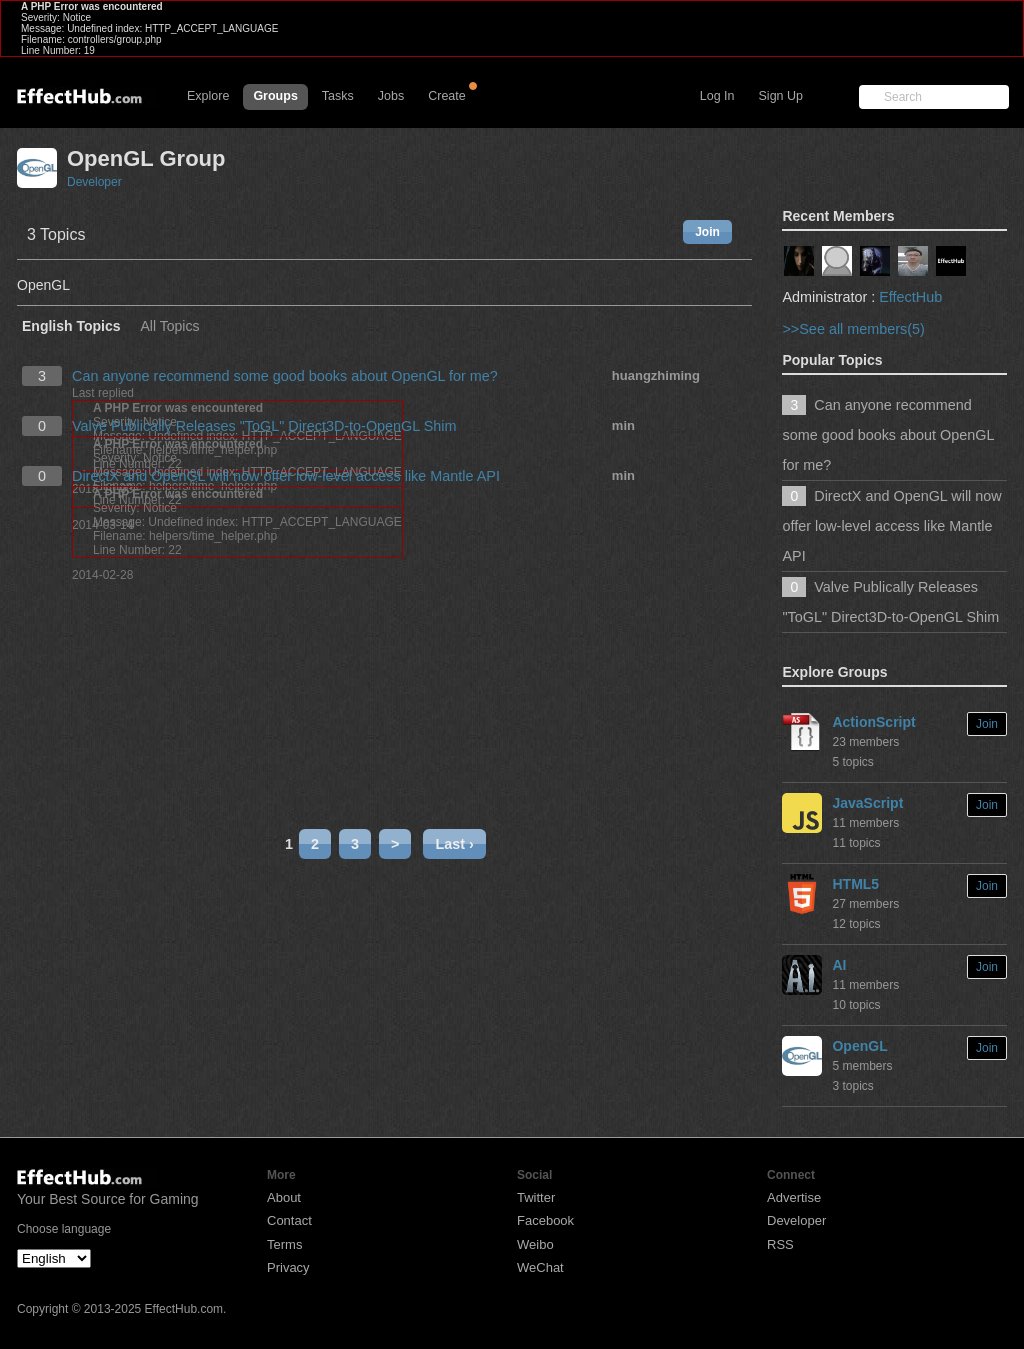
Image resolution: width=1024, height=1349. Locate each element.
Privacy (288, 1267)
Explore (208, 96)
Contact (289, 1220)
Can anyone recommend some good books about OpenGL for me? (285, 376)
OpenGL (859, 1046)
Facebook (545, 1220)
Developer (94, 182)
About (284, 1197)
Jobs (391, 96)
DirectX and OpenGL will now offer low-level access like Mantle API (286, 476)
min (623, 425)
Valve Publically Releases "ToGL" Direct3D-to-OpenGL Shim (264, 426)
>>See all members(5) (853, 329)
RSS (780, 1244)
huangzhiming (656, 375)
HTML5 (855, 884)
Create (447, 96)
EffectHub (910, 297)
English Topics (71, 326)
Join (707, 232)
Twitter (536, 1197)
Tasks (338, 96)
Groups (275, 96)
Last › (454, 844)
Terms (284, 1244)
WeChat (540, 1267)
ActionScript (873, 722)
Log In (717, 96)
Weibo (535, 1244)
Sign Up (781, 96)
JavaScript (867, 803)
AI (839, 965)
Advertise (794, 1197)
